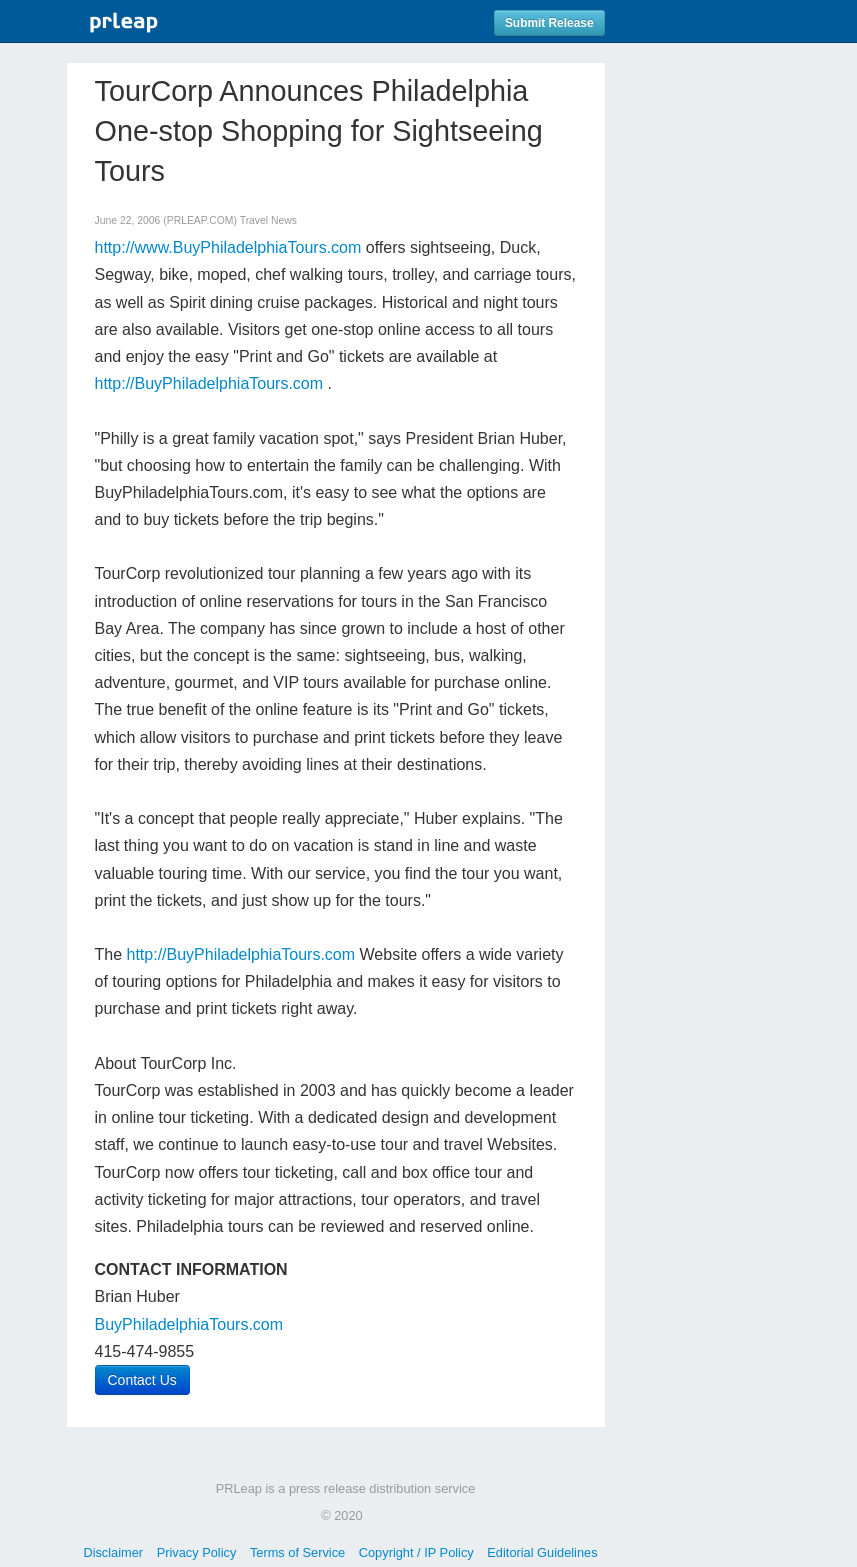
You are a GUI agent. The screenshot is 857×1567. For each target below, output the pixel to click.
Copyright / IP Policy (416, 1552)
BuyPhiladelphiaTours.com (189, 1324)
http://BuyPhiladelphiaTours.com (209, 383)
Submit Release (549, 23)
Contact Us (142, 1380)
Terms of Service (297, 1552)
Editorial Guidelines (542, 1552)
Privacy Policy (197, 1552)
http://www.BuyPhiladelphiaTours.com (228, 247)
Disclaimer (113, 1552)
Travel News (268, 220)
